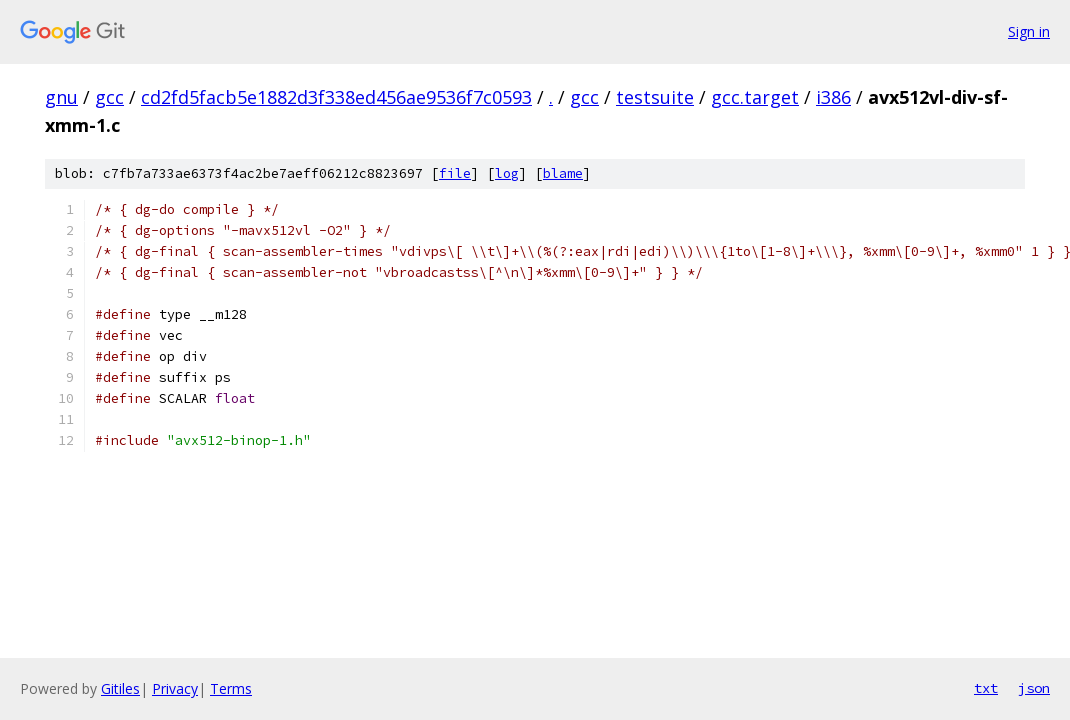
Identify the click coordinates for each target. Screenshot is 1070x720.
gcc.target (755, 97)
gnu (61, 97)
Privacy (175, 688)
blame (563, 173)
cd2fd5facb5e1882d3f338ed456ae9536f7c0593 (336, 97)
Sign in (1029, 31)
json (1034, 688)
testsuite (655, 97)
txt (986, 688)
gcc (109, 97)
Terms (231, 688)
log (507, 173)
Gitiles (120, 688)
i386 (833, 97)
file (455, 173)
